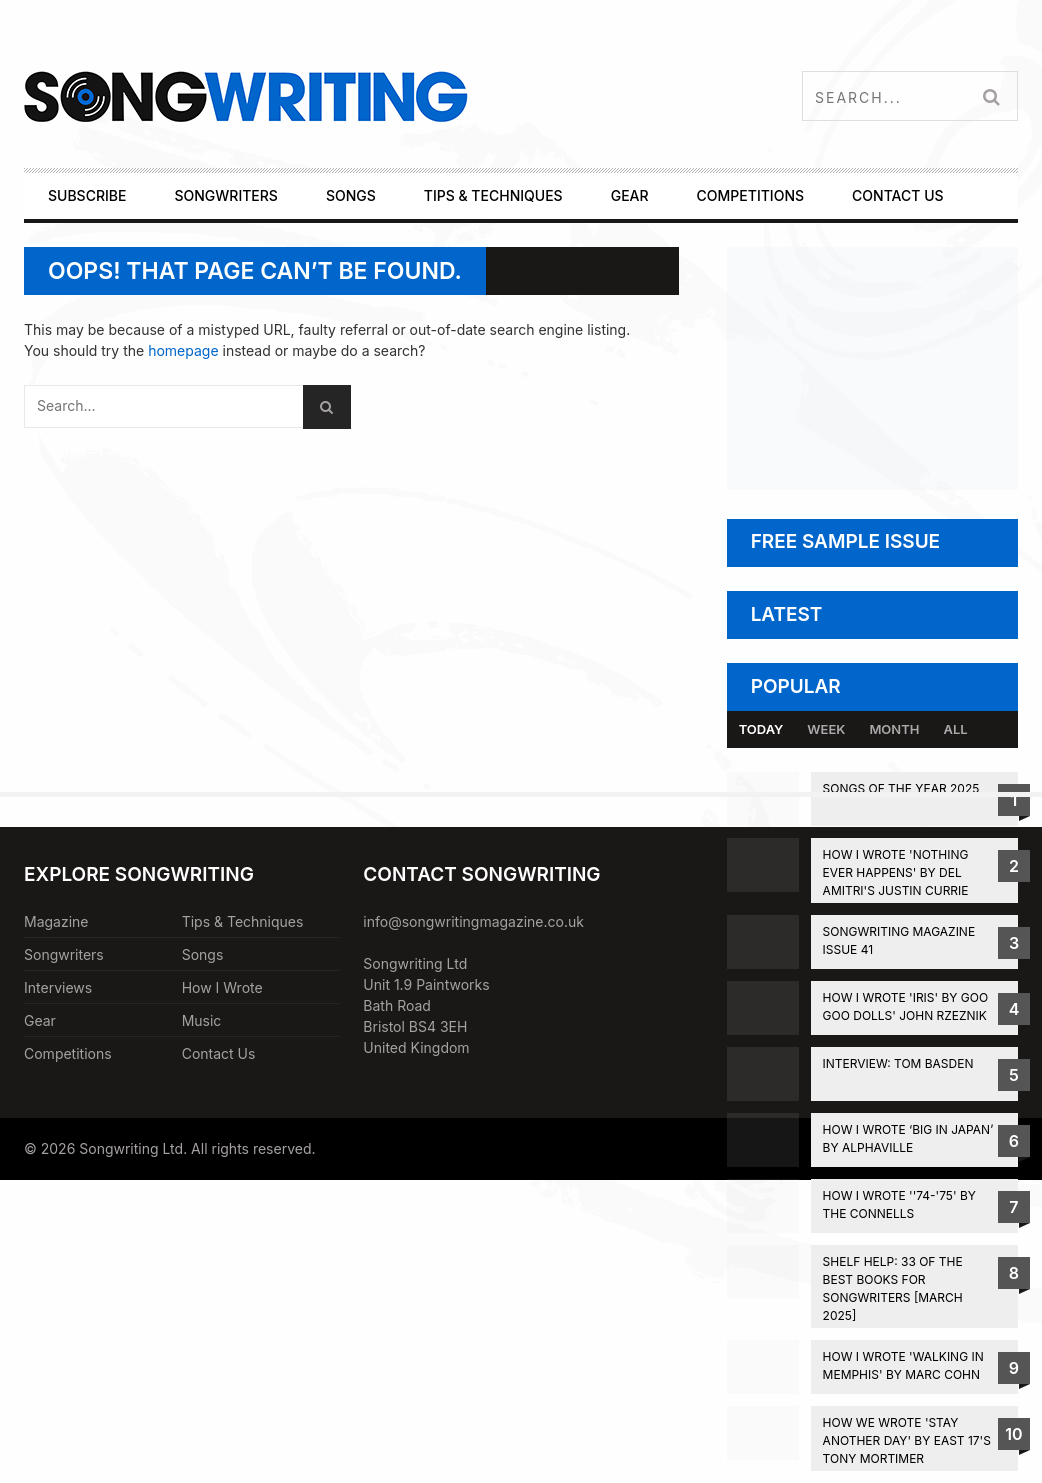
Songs (203, 954)
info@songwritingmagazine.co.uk (473, 921)
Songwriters (64, 954)
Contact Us (219, 1053)
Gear (40, 1020)
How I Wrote (222, 987)
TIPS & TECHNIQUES (493, 195)
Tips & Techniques (243, 921)
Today (761, 729)
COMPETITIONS (750, 195)
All (955, 729)
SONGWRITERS (225, 195)
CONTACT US (897, 195)
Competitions (68, 1053)
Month (894, 729)
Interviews (58, 987)
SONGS (351, 195)
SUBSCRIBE (87, 195)
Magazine (56, 921)
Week (826, 729)
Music (202, 1020)
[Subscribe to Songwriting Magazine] (872, 484)
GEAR (630, 195)
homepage (183, 350)
